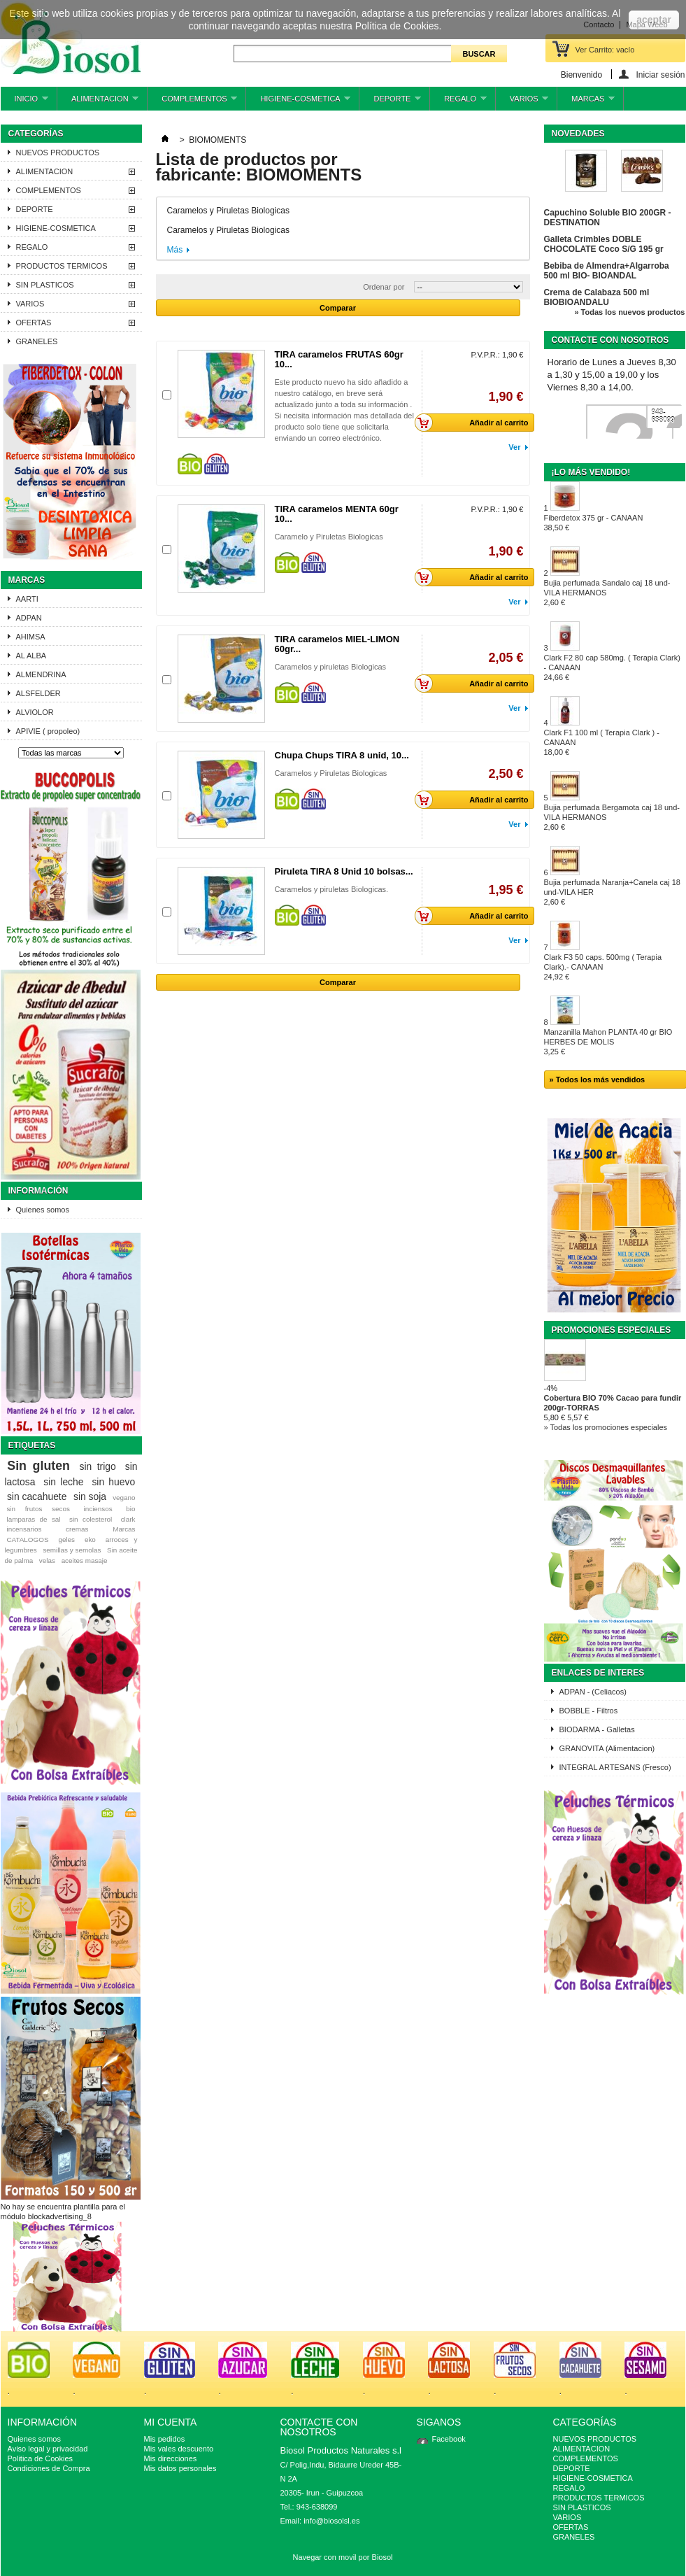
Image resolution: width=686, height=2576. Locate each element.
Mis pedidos (164, 2439)
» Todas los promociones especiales (606, 1427)
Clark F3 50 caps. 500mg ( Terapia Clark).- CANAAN (603, 967)
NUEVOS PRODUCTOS (58, 152)
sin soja (89, 1496)
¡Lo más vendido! (591, 472)
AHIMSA (30, 636)
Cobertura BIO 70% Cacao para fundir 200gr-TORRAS (613, 1403)
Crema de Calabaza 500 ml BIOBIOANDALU (597, 297)
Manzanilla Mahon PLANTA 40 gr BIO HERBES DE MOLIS (608, 1042)
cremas (77, 1529)
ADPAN (29, 618)
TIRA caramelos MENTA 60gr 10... (337, 514)
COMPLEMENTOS (192, 102)
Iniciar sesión (660, 74)
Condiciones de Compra (49, 2468)
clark (128, 1519)
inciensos (98, 1509)
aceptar (653, 19)
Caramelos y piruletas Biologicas (331, 667)
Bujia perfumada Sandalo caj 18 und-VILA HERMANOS (607, 593)
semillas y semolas (72, 1550)
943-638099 (663, 416)
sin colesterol (90, 1519)
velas (47, 1560)
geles (66, 1539)
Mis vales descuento (179, 2448)
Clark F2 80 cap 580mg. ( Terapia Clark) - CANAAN (612, 667)
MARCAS (586, 102)
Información (38, 1191)
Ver (514, 447)
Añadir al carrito (475, 422)
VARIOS (522, 102)
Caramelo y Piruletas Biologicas (329, 536)
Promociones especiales (611, 1330)
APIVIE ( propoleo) (48, 731)
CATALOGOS (27, 1539)
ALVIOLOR (35, 712)
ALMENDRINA (41, 674)
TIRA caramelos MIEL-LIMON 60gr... (337, 644)
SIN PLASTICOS (45, 285)
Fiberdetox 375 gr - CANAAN (593, 523)
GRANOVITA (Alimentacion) (607, 1748)
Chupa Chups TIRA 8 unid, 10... (342, 755)
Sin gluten (38, 1466)
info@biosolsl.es (331, 2521)
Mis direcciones (170, 2458)
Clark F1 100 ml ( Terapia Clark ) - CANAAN (601, 742)
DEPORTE (390, 102)
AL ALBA (31, 655)
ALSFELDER (38, 693)
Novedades (578, 134)
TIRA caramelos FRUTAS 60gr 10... (339, 359)
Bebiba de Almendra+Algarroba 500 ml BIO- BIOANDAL (606, 271)
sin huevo (113, 1481)
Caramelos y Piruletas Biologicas (331, 773)
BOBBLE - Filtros (588, 1710)
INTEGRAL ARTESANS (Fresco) (615, 1767)
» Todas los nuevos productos (629, 312)
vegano (124, 1497)
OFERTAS (34, 322)
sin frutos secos (37, 1509)
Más (175, 250)
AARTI (27, 599)
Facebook (449, 2439)
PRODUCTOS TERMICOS (62, 266)
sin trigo (98, 1466)
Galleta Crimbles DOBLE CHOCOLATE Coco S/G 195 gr (604, 244)
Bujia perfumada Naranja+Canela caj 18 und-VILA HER (612, 892)
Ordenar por (383, 287)
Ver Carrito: (605, 49)
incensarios (23, 1529)
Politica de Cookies (40, 2458)
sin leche (63, 1481)
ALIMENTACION (97, 102)
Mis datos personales (180, 2468)
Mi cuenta (170, 2422)
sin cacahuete (37, 1496)
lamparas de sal (33, 1519)
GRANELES (37, 341)
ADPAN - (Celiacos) (593, 1691)
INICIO (24, 102)
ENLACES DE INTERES (598, 1673)
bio (130, 1509)
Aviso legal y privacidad (48, 2448)
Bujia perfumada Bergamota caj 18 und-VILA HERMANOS (612, 817)
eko (90, 1539)
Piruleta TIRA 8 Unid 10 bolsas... (344, 871)
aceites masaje (85, 1560)
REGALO (458, 102)
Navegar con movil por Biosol (342, 2557)
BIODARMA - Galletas (597, 1729)
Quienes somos (42, 1209)
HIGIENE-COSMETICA (298, 102)
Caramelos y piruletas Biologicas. (332, 889)
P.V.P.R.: (485, 355)
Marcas (26, 580)
